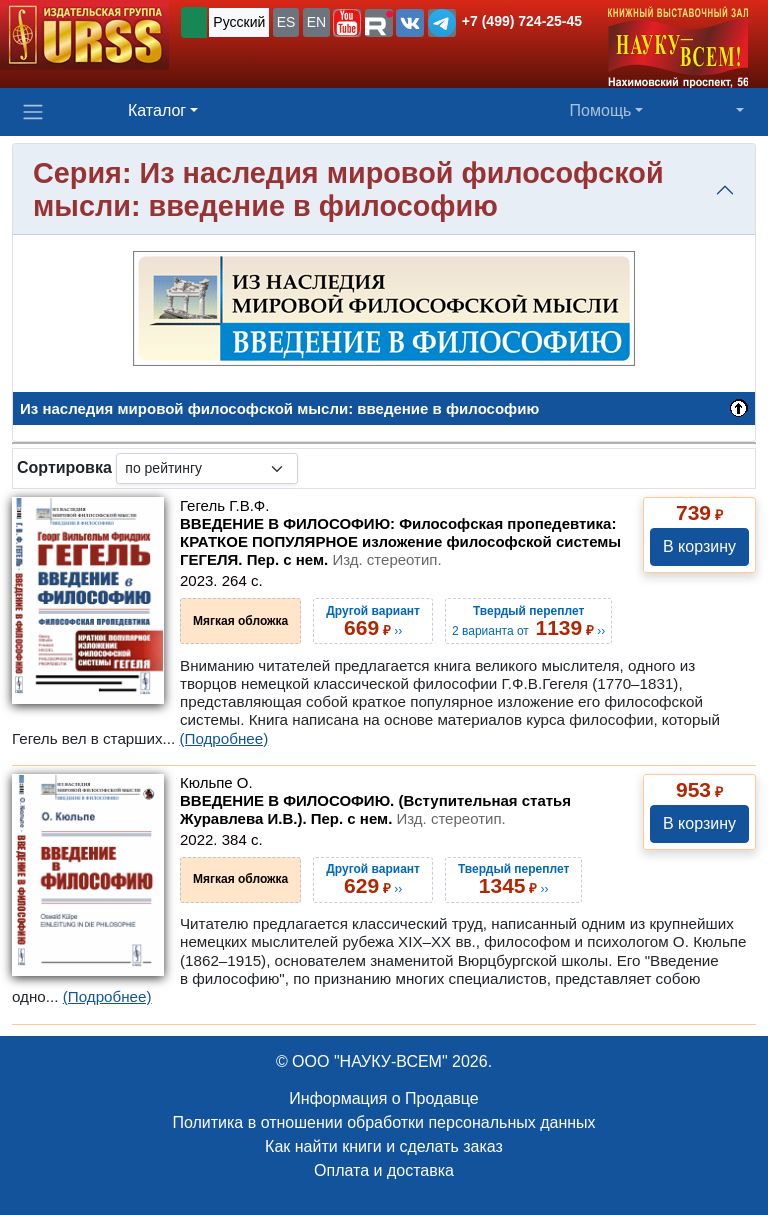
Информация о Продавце (383, 1098)
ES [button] (286, 22)
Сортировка (64, 467)
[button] (347, 23)
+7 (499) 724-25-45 (522, 21)
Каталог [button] (157, 110)
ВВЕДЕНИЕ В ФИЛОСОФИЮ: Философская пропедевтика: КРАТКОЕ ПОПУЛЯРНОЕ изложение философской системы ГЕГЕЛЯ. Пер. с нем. (400, 541)
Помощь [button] (601, 110)
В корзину (699, 546)
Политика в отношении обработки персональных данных (383, 1122)
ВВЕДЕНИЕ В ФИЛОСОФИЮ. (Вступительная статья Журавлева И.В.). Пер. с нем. (375, 809)
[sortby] (207, 468)
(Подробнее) (223, 738)
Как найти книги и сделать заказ (384, 1146)
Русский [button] (239, 22)
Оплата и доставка (384, 1170)
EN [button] (316, 22)
